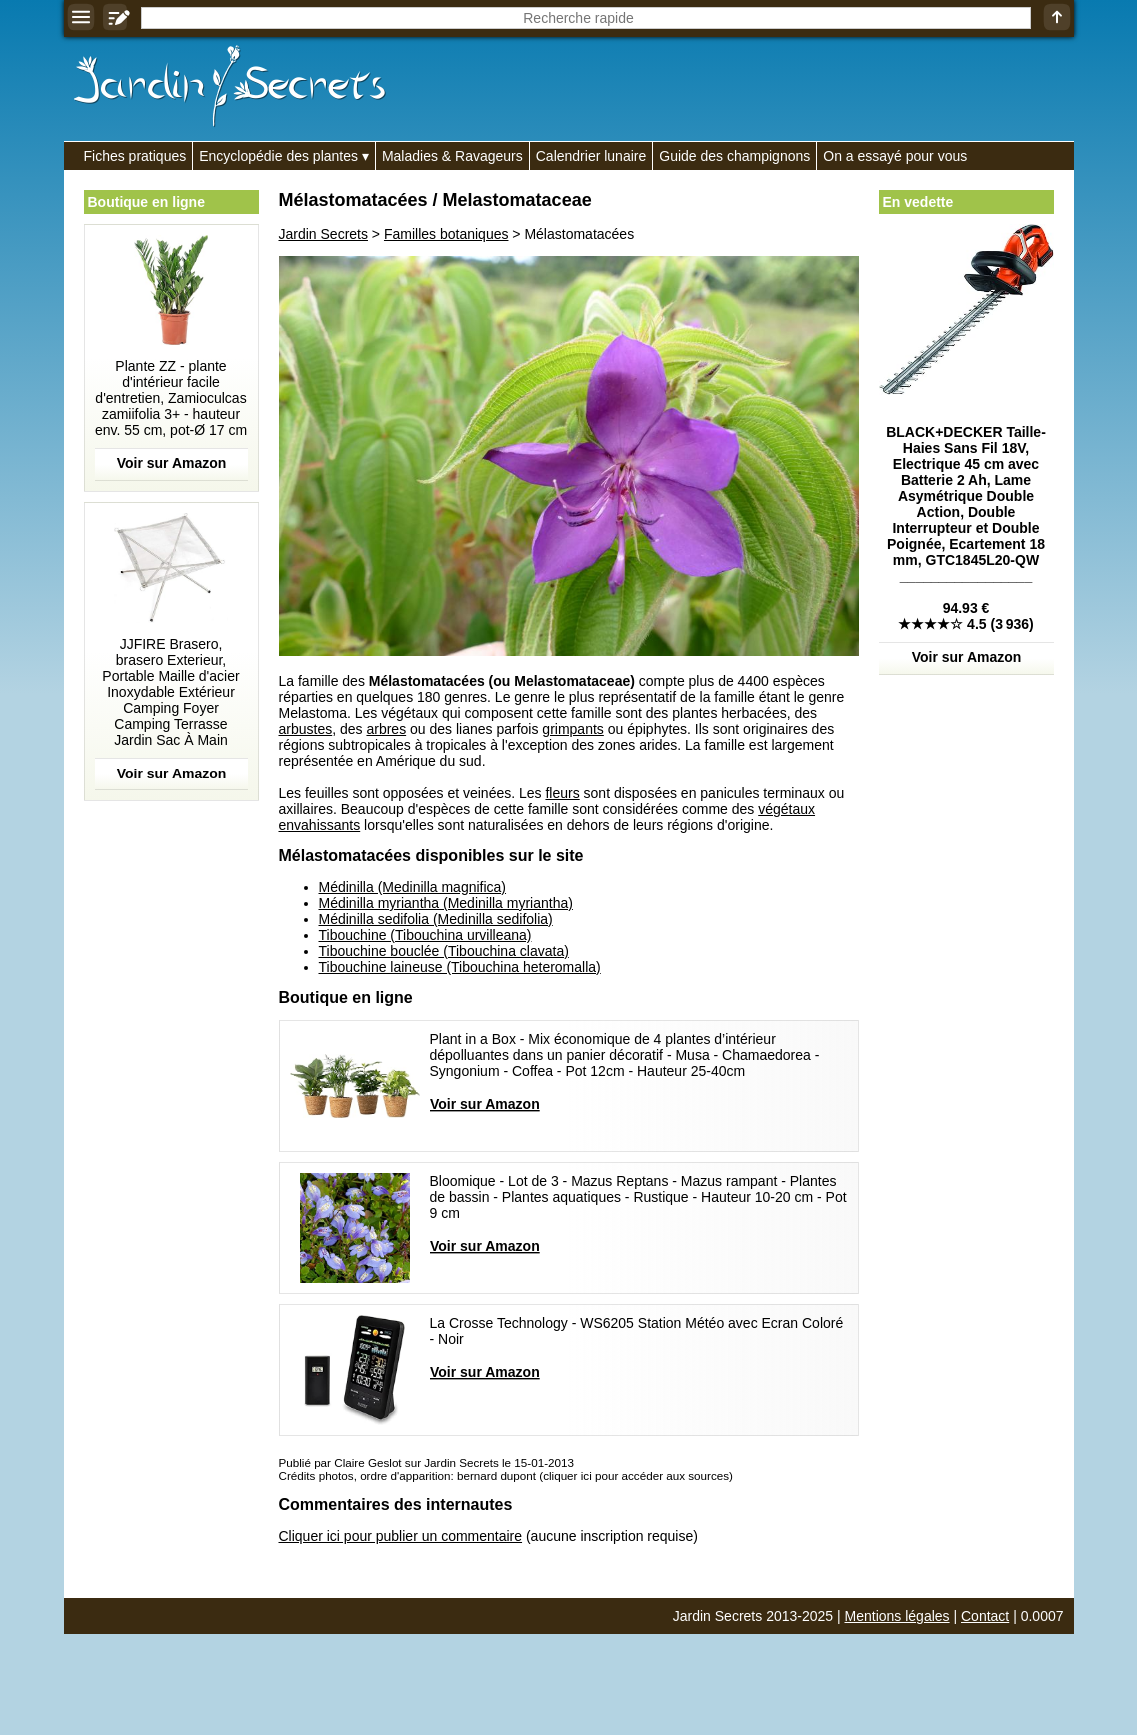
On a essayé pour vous (895, 156)
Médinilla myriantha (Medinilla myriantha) (446, 903)
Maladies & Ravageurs (452, 156)
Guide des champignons (734, 156)
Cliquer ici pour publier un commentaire (401, 1536)
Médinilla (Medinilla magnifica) (413, 887)
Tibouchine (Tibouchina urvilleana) (425, 935)
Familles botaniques (446, 234)
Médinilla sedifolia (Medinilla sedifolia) (436, 919)
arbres (386, 729)
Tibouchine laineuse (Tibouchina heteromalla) (460, 967)
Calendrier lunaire (591, 156)
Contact (985, 1616)
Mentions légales (897, 1616)
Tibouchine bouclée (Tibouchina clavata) (444, 951)
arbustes (306, 729)
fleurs (562, 793)
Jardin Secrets (323, 234)
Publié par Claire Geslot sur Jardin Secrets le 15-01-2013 (426, 1462)
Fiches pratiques (135, 156)
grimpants (572, 729)
